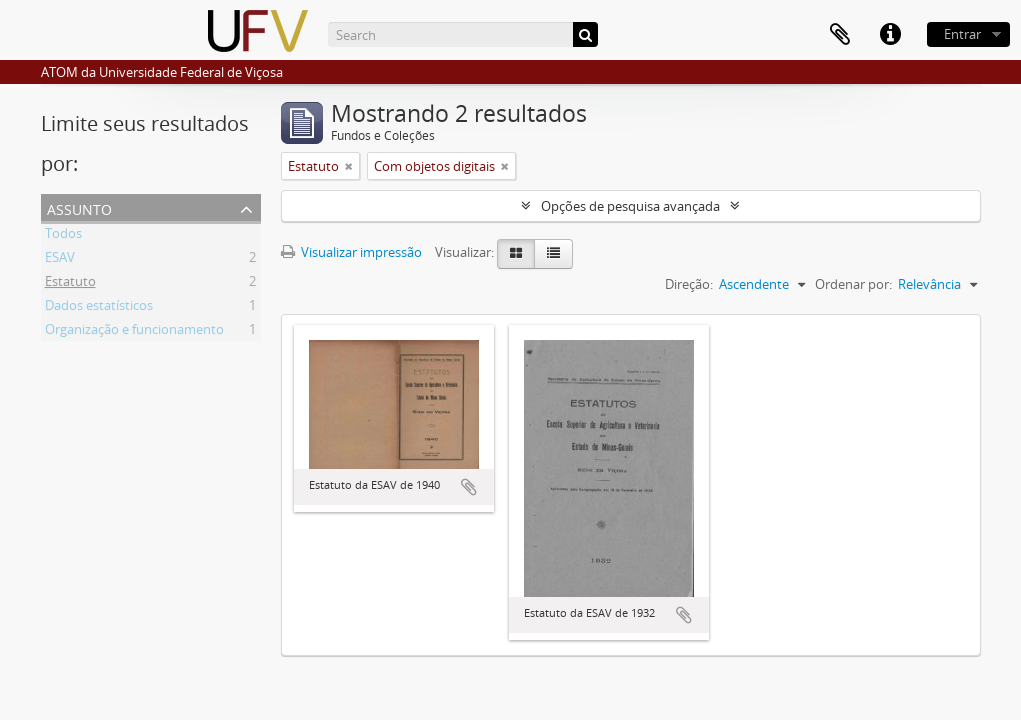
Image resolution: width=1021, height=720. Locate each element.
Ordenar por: (853, 284)
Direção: (689, 284)
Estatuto (70, 284)
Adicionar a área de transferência (469, 487)
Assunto (79, 207)
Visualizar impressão (351, 252)
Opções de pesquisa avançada (630, 206)
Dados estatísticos (99, 308)
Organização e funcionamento (134, 332)
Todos (63, 236)
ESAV (60, 260)
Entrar (962, 34)
